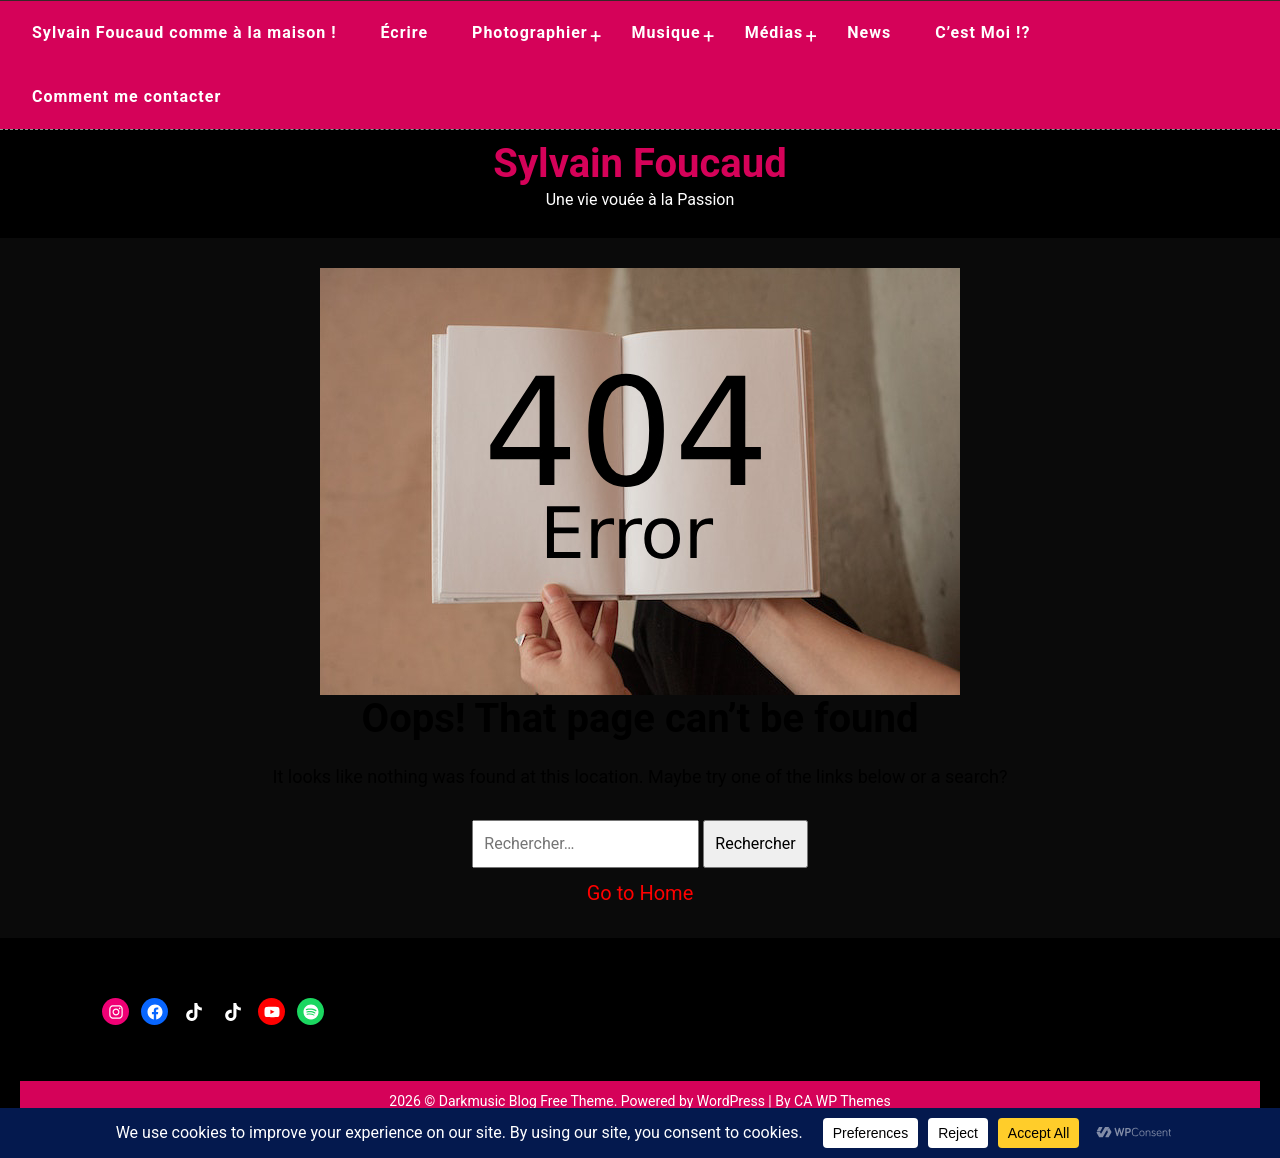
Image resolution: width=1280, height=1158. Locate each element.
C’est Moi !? (982, 32)
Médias (774, 32)
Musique (666, 32)
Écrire (404, 32)
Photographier (530, 32)
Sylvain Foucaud (639, 163)
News (869, 32)
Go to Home (640, 893)
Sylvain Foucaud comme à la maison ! (184, 32)
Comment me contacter (126, 96)
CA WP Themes (842, 1101)
